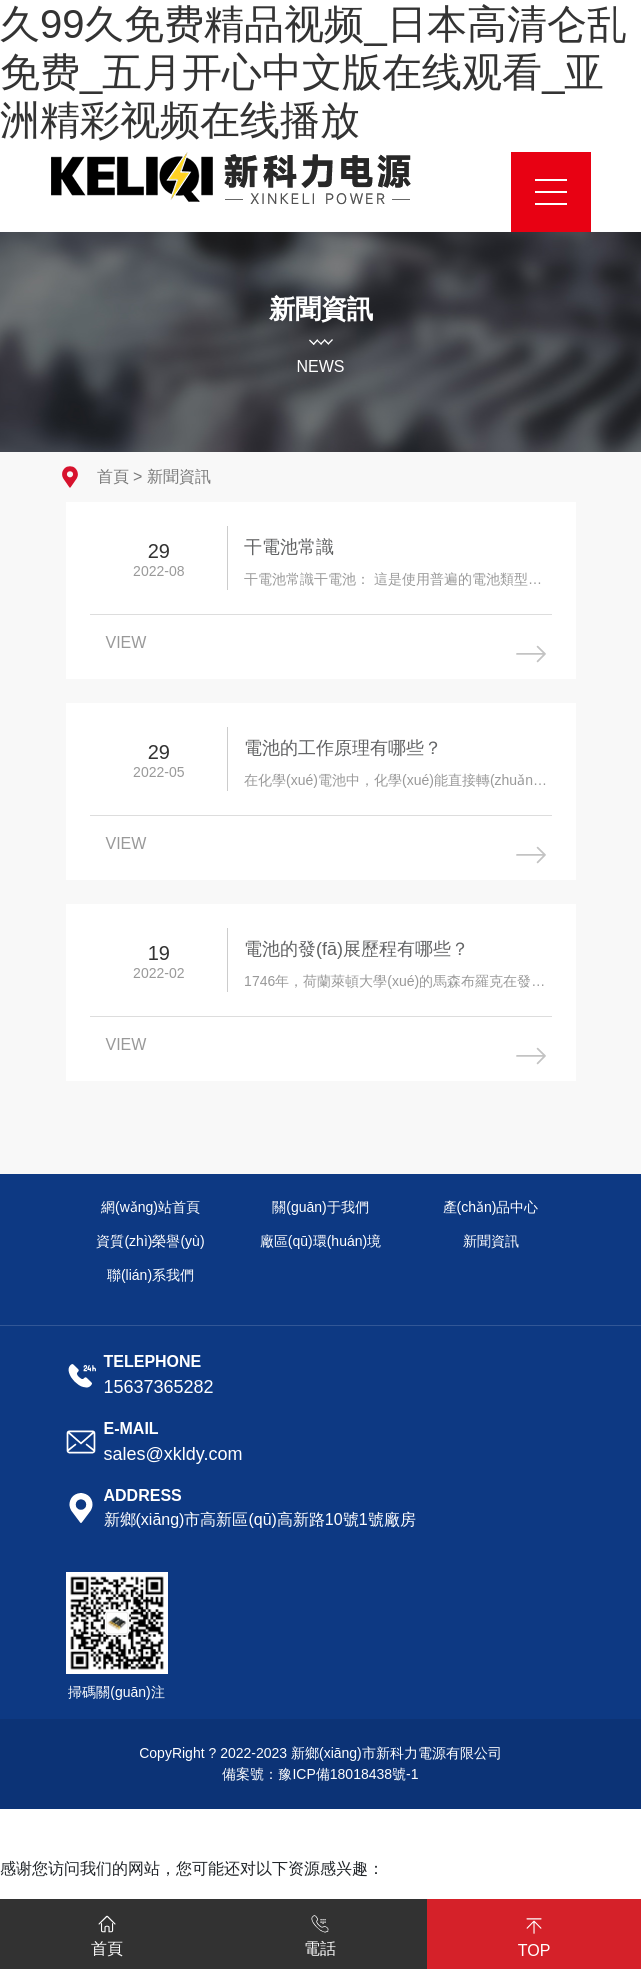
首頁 (113, 476)
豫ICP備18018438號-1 (348, 1774)
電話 (320, 1932)
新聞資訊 (179, 476)
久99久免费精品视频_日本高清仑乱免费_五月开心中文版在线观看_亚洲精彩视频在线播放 (313, 72)
